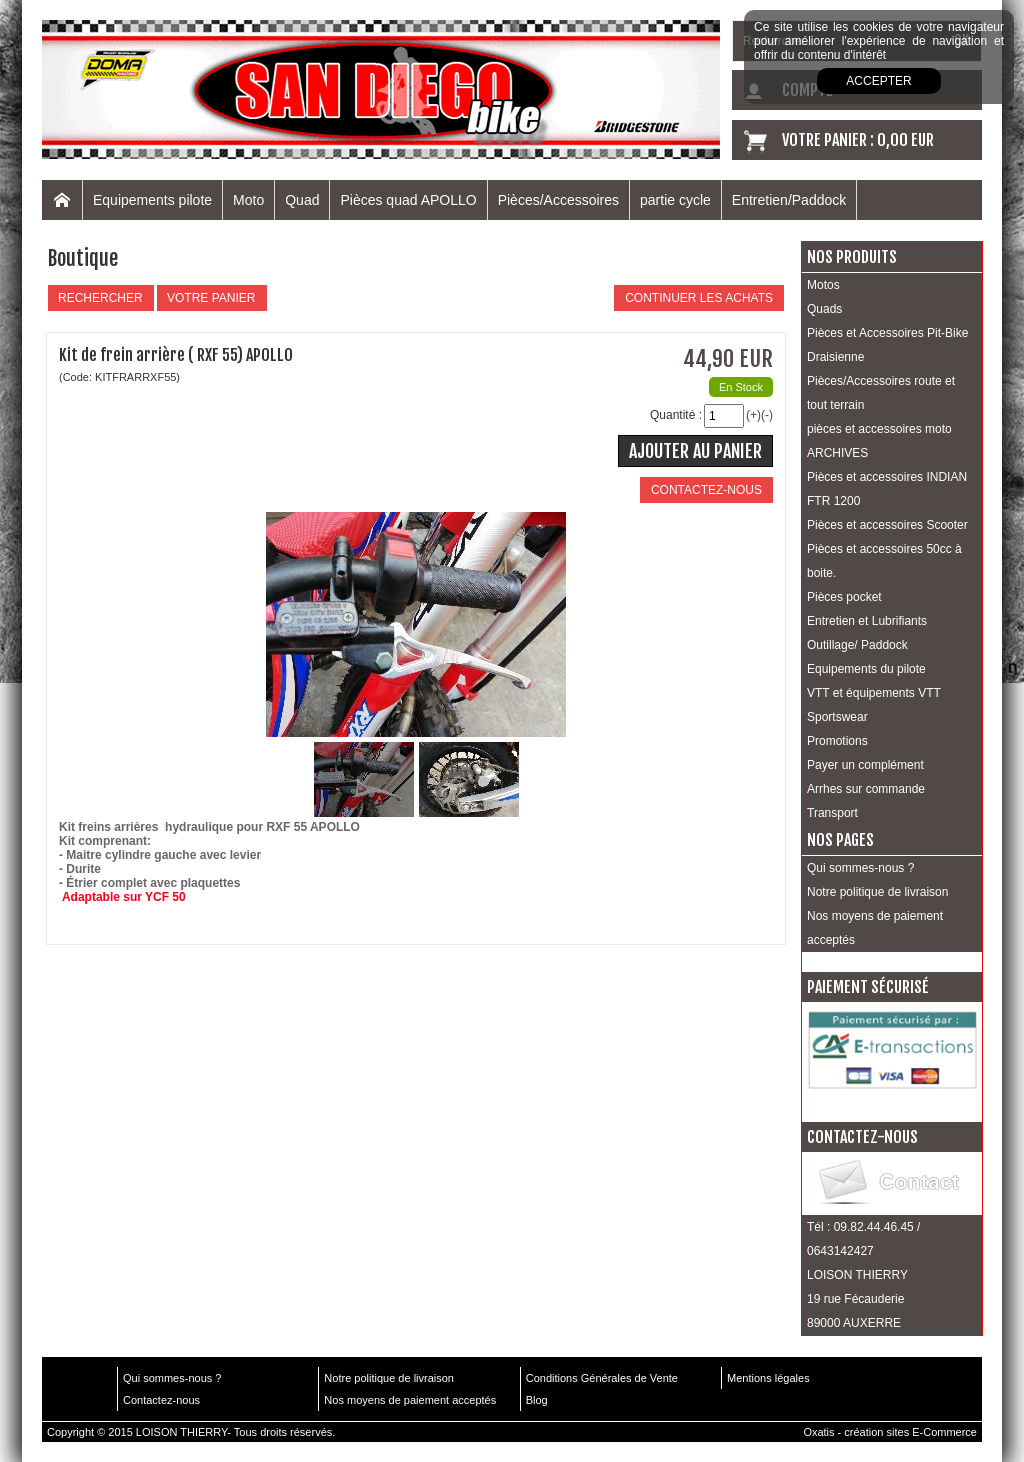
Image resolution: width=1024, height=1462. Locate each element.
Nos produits (852, 257)
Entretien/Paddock (789, 200)
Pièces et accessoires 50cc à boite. (884, 561)
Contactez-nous (161, 1400)
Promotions (837, 741)
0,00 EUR (905, 140)
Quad (302, 200)
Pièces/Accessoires (558, 200)
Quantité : (676, 415)
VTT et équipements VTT (874, 693)
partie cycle (675, 200)
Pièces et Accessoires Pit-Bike (887, 333)
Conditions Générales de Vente (602, 1378)
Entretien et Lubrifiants (867, 621)
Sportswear (837, 717)
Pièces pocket (844, 597)
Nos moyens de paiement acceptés (875, 928)
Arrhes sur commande (866, 789)
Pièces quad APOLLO (408, 200)
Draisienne (835, 357)
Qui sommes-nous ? (860, 868)
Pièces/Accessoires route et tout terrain (881, 393)
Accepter (878, 81)
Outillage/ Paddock (857, 645)
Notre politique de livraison (877, 892)
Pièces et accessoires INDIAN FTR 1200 (887, 489)
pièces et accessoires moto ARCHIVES (879, 441)
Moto (248, 200)
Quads (824, 309)
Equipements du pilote (866, 669)
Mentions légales (768, 1378)
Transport (832, 813)
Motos (823, 285)
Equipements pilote (152, 200)
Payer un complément (865, 765)
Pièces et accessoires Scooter (887, 525)
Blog (537, 1400)
